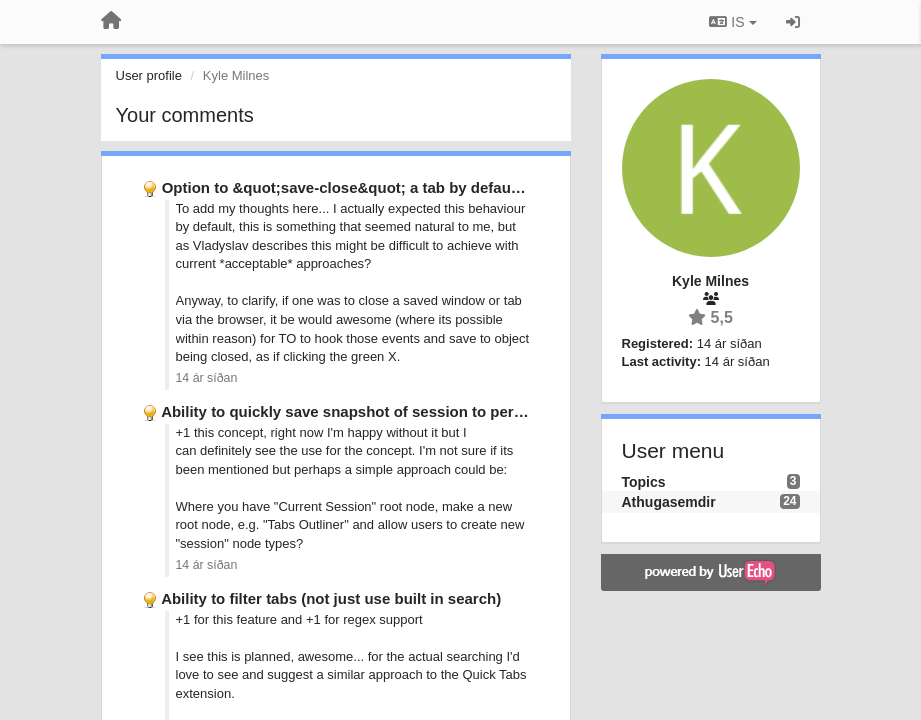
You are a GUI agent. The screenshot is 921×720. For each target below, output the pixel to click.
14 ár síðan (207, 378)
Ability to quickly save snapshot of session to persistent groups (389, 411)
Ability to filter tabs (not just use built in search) (331, 598)
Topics (644, 482)
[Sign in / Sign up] (793, 22)
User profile (149, 75)
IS (732, 22)
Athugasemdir (669, 502)
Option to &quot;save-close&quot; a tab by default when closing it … (407, 187)
